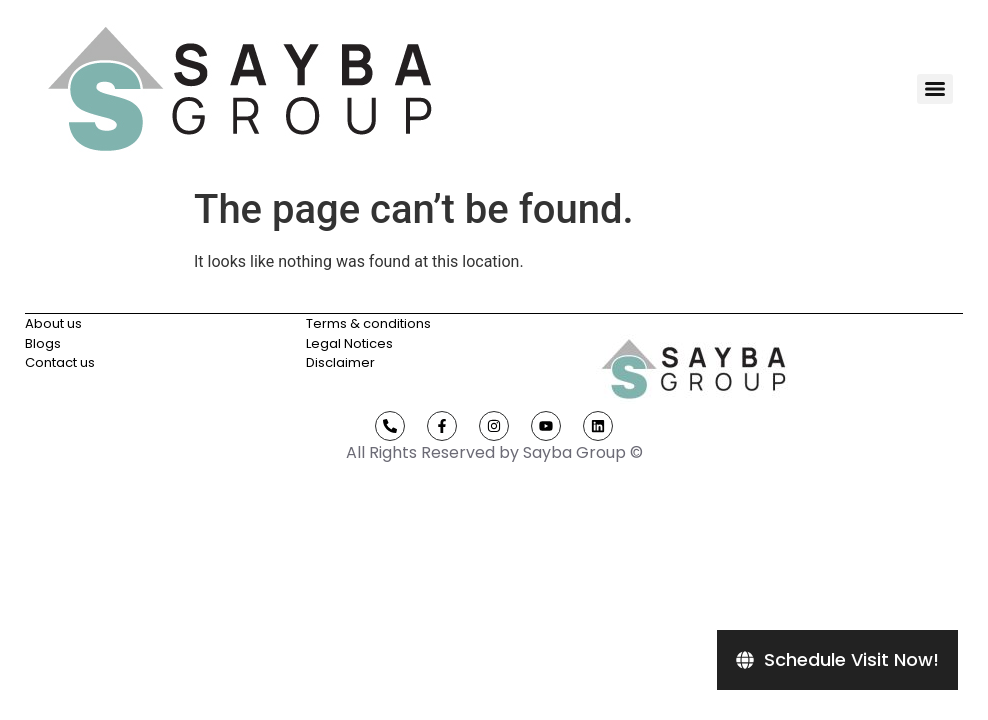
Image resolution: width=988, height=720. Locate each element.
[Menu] (935, 89)
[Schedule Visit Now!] (837, 660)
